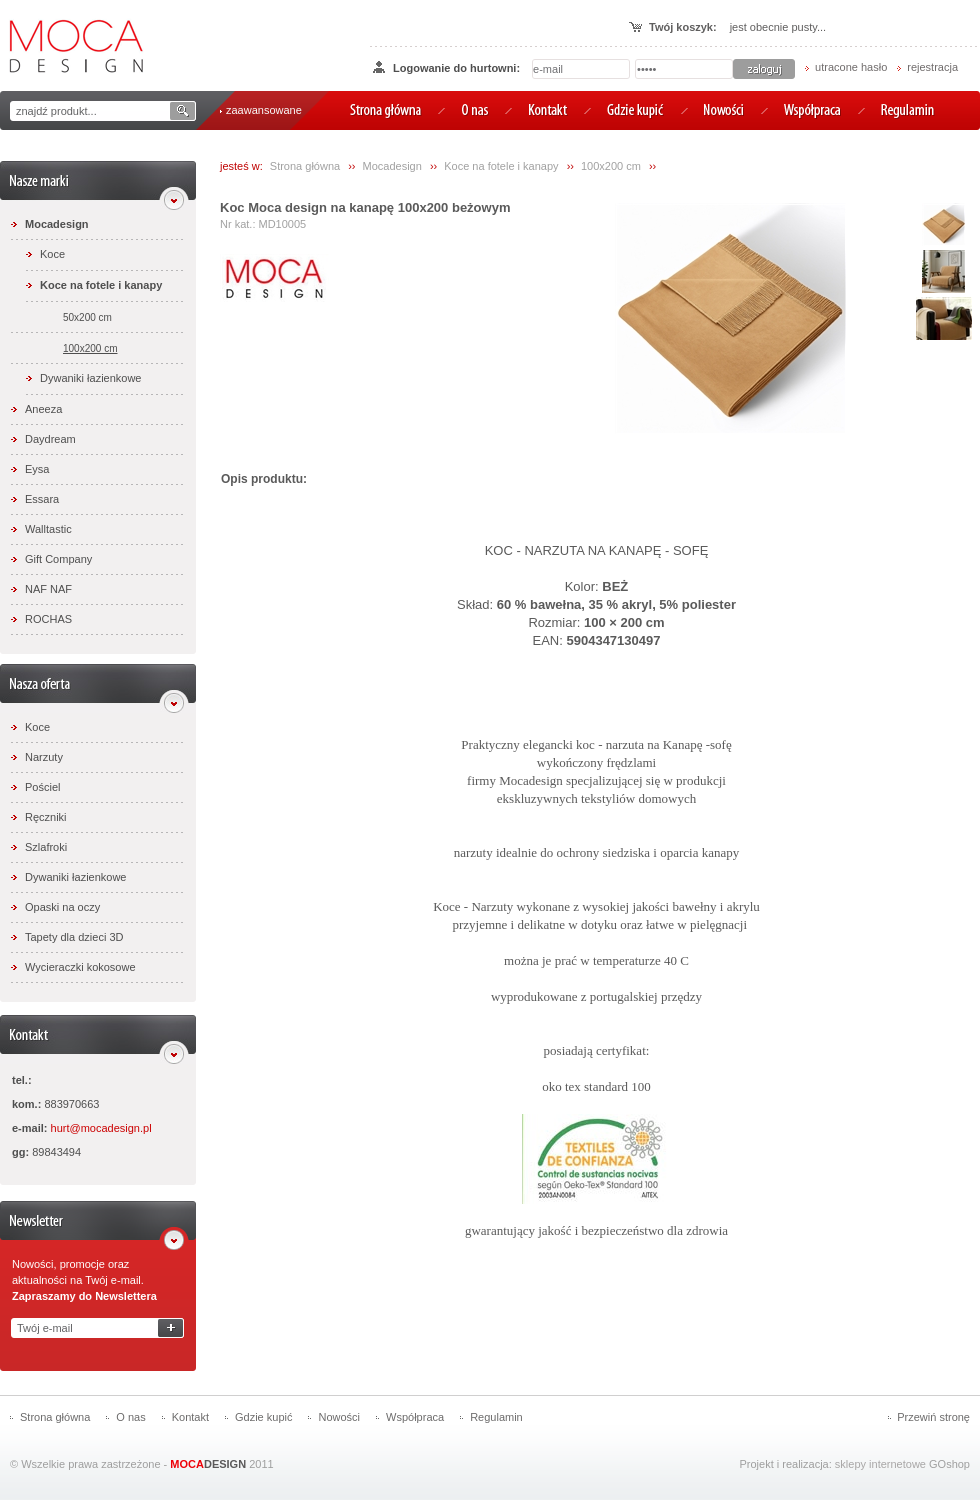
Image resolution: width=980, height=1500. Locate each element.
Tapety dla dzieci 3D (74, 937)
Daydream (50, 439)
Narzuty (44, 757)
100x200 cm (90, 348)
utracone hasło (851, 67)
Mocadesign (57, 224)
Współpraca (415, 1417)
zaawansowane (264, 110)
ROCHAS (48, 619)
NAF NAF (48, 589)
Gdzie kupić (263, 1417)
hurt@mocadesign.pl (101, 1128)
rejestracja (932, 67)
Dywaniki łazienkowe (91, 378)
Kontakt (190, 1417)
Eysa (37, 469)
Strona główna (305, 166)
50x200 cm (87, 317)
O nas (130, 1417)
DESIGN (208, 1464)
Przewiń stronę (933, 1417)
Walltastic (48, 529)
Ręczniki (46, 817)
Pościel (42, 787)
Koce (52, 254)
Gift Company (58, 559)
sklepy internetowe (880, 1464)
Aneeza (43, 409)
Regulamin (496, 1417)
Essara (42, 499)
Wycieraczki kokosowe (80, 967)
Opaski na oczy (62, 907)
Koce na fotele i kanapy (101, 285)
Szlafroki (46, 847)
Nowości (339, 1417)
